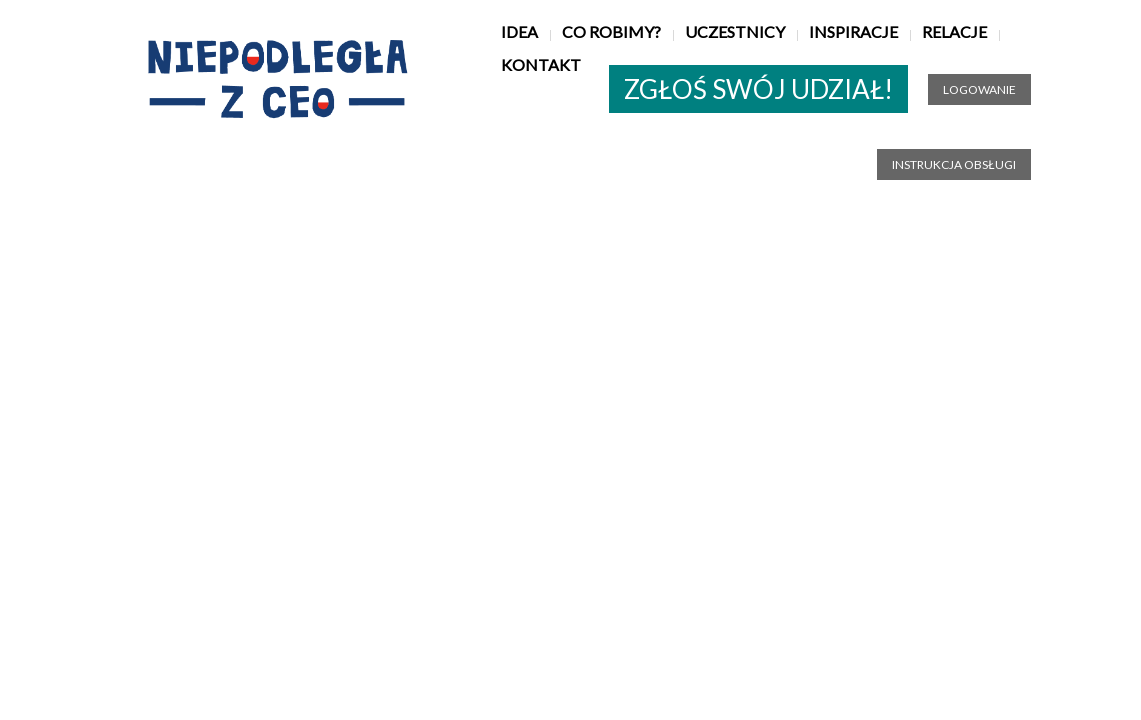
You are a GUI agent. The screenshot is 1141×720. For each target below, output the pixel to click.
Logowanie (979, 89)
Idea (519, 31)
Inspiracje (853, 31)
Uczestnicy (735, 31)
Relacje (954, 31)
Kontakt (541, 64)
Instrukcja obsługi (954, 164)
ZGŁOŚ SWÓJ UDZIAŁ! (758, 89)
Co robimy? (611, 31)
